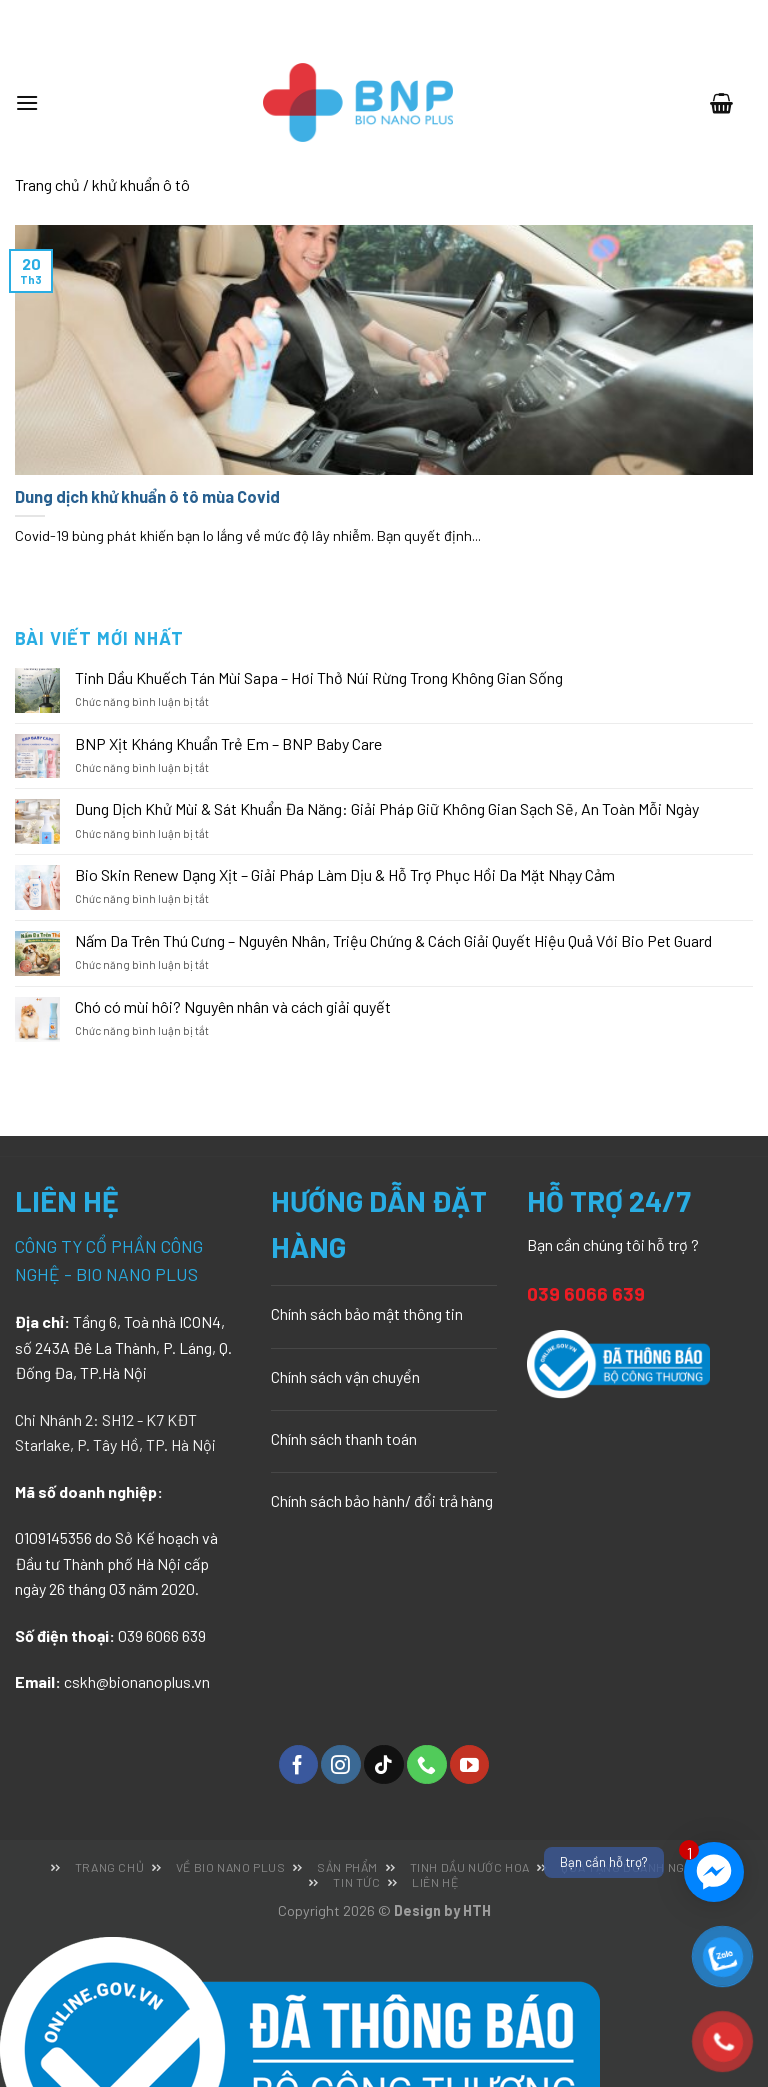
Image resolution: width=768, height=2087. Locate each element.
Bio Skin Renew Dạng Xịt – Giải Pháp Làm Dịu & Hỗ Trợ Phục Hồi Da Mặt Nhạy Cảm (345, 874)
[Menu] (37, 102)
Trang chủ (47, 184)
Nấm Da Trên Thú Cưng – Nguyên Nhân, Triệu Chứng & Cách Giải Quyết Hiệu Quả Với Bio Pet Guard (393, 940)
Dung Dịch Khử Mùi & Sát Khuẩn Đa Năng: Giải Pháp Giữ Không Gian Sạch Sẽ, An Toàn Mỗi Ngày (387, 808)
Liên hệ (435, 1882)
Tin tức (356, 1882)
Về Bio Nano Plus (231, 1867)
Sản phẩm (347, 1867)
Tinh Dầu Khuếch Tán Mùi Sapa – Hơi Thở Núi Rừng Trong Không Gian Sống (319, 677)
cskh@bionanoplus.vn (137, 1681)
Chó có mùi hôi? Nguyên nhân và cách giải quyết (233, 1006)
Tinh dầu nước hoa (470, 1867)
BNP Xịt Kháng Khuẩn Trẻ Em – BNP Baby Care (228, 743)
